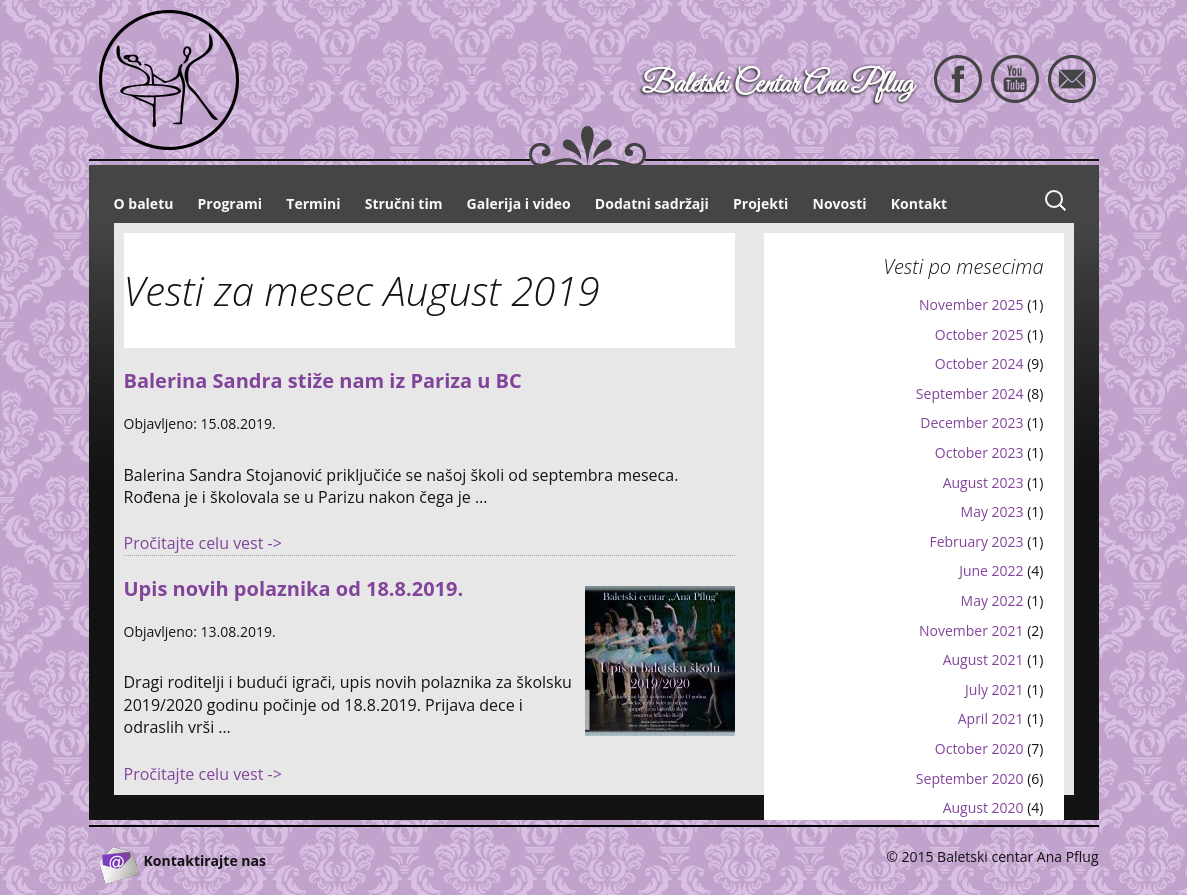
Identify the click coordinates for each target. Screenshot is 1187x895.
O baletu (144, 203)
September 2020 (970, 778)
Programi (230, 203)
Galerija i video (519, 203)
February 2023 (976, 541)
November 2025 (971, 304)
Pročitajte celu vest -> (203, 543)
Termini (313, 203)
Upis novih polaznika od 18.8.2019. (294, 588)
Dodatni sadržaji (652, 203)
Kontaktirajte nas (205, 860)
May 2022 (992, 600)
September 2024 (970, 393)
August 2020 (983, 807)
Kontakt (919, 203)
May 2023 (992, 511)
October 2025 (979, 334)
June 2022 (991, 570)
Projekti (760, 203)
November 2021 (971, 630)
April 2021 (991, 718)
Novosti (840, 203)
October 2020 (979, 748)
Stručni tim (404, 203)
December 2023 (971, 422)
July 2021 (994, 689)
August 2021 (983, 659)
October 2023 (979, 452)
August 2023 (983, 482)
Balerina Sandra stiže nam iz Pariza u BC (323, 380)
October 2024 (979, 363)
